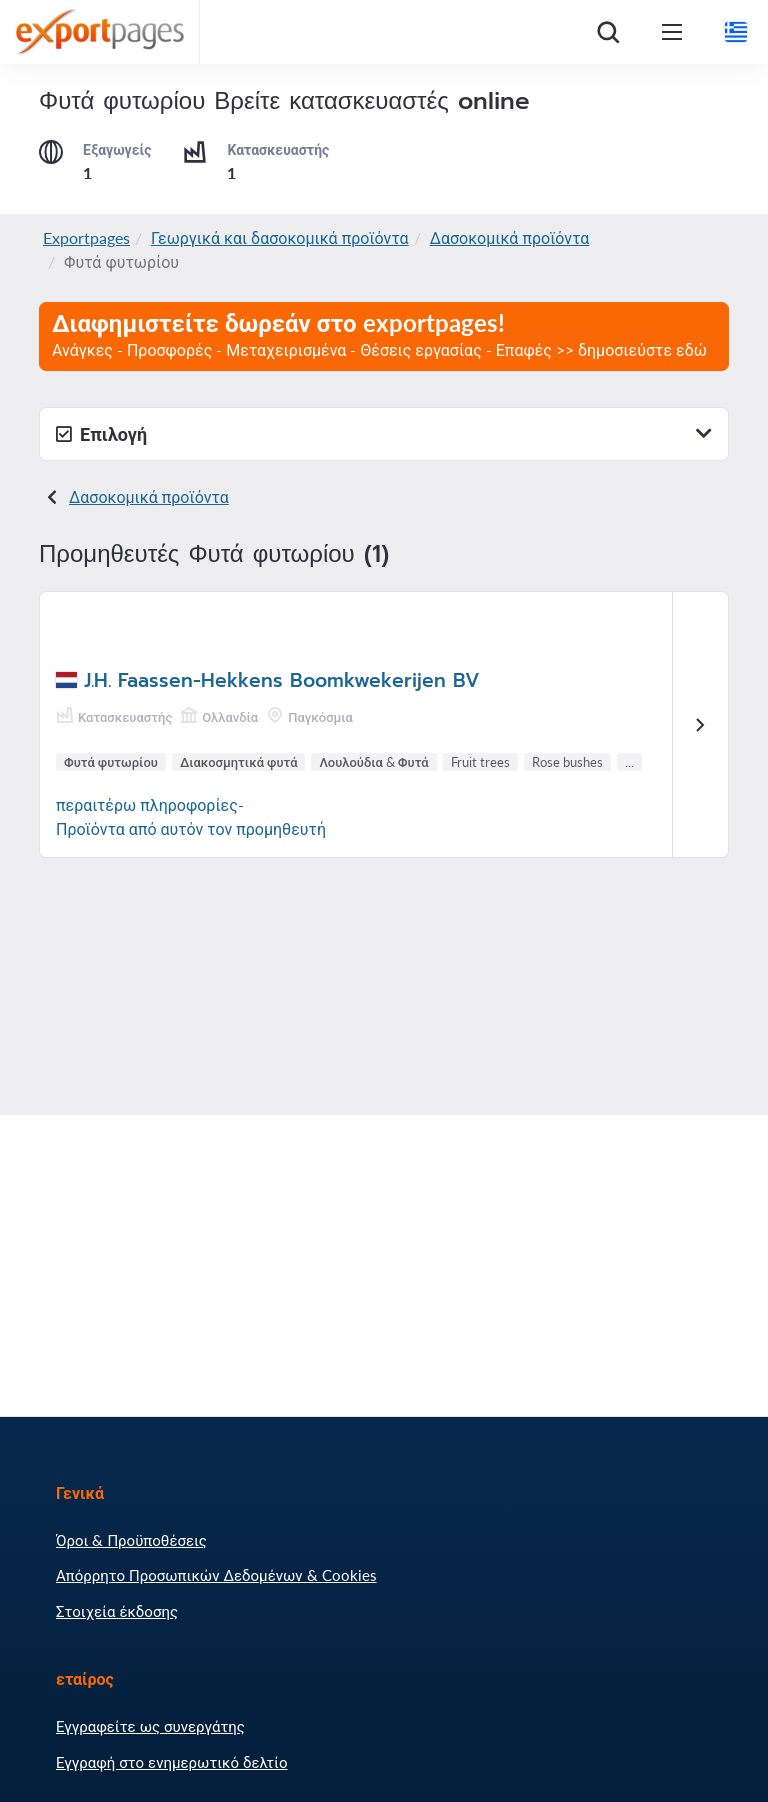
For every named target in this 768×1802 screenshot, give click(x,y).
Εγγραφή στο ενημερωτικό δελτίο (172, 1762)
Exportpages (86, 237)
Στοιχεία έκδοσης (117, 1611)
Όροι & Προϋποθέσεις (131, 1540)
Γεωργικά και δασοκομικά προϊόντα (280, 237)
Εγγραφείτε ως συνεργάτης (150, 1726)
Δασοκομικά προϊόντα (510, 237)
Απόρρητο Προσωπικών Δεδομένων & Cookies (216, 1575)
